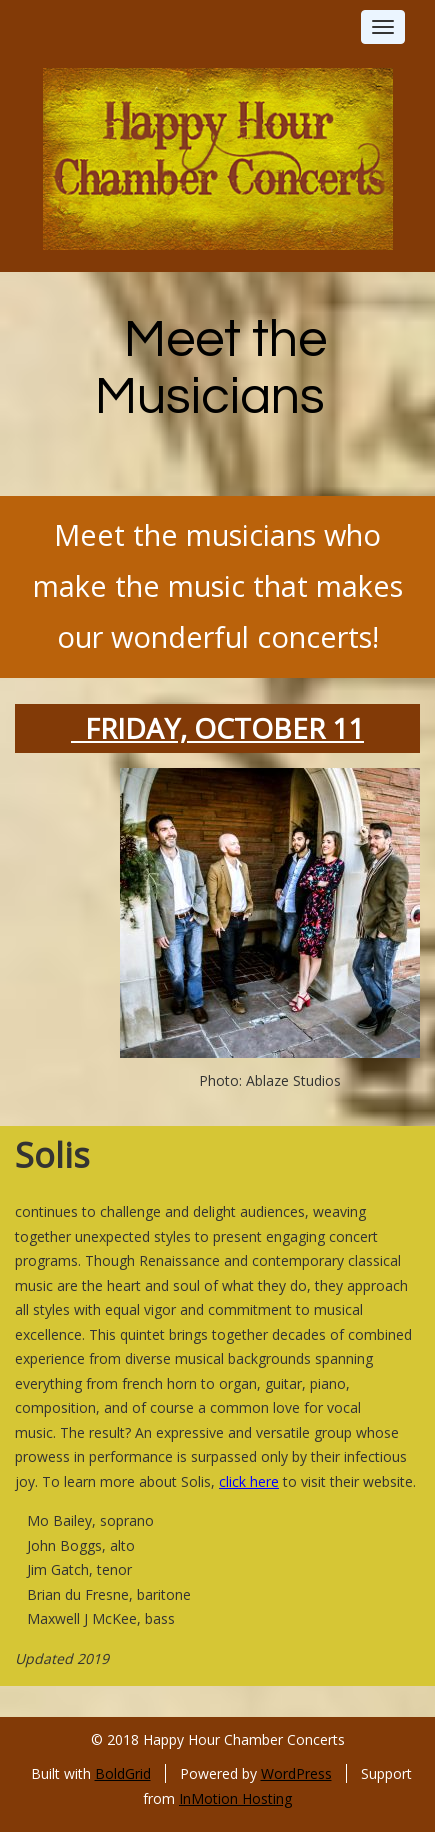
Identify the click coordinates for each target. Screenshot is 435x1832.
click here (249, 1481)
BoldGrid (123, 1773)
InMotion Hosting (235, 1798)
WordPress (296, 1773)
